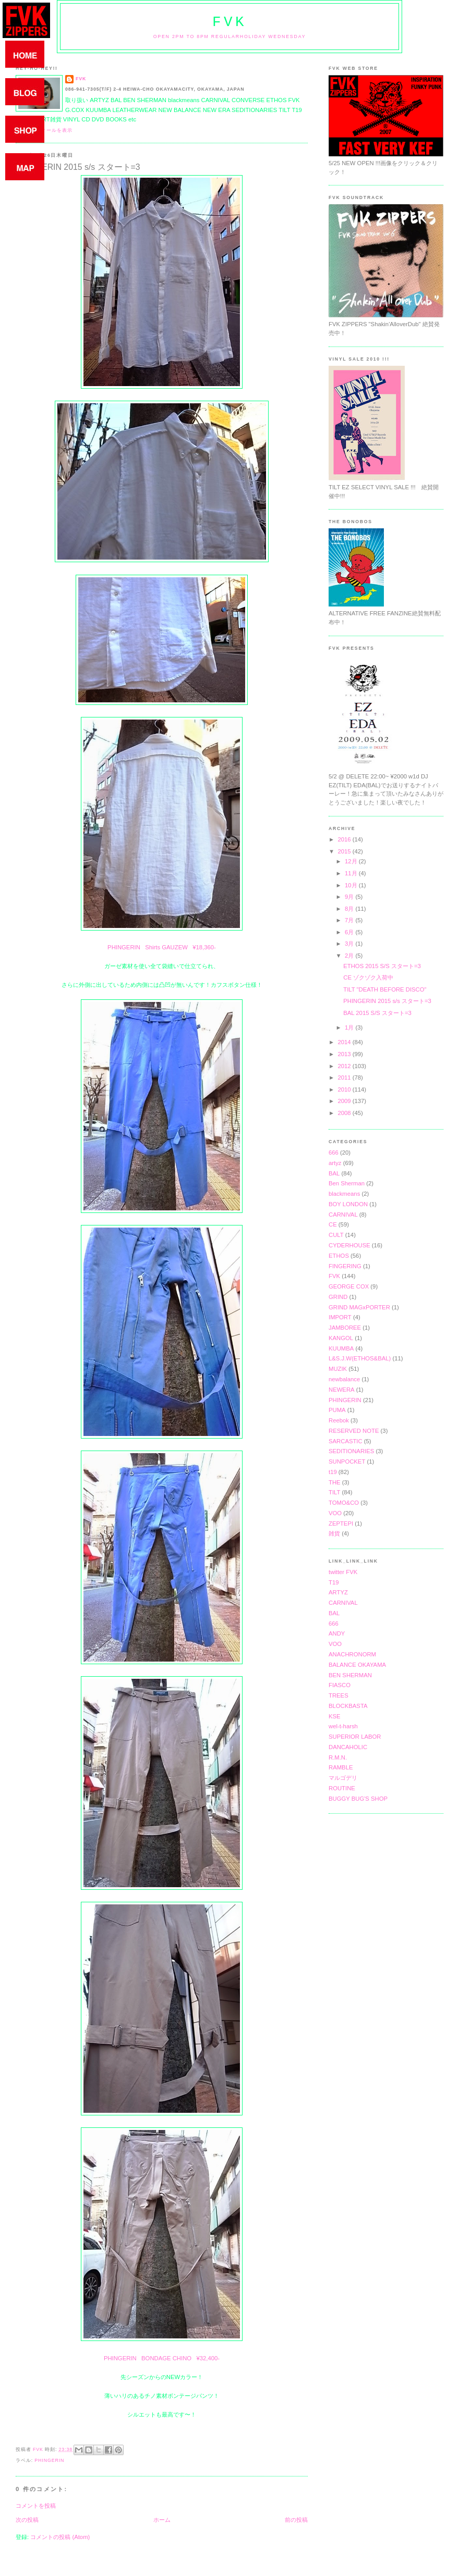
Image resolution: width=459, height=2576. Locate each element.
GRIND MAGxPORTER (359, 1307)
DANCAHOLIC (348, 1747)
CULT (336, 1235)
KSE (335, 1716)
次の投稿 (27, 2520)
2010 (344, 1089)
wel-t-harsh (343, 1726)
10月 (352, 885)
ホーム (162, 2520)
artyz (335, 1163)
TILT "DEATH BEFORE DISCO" (384, 989)
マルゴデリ (343, 1778)
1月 (350, 1027)
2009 (344, 1101)
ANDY (337, 1633)
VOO (335, 1513)
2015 (344, 851)
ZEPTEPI (341, 1523)
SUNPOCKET (347, 1461)
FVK (229, 22)
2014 (344, 1042)
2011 (344, 1077)
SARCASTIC (346, 1441)
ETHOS (339, 1256)
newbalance (344, 1379)
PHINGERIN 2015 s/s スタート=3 (387, 1001)
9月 (350, 897)
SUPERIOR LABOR (355, 1736)
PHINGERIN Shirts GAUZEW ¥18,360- (161, 947)
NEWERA (342, 1389)
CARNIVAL (343, 1214)
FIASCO (340, 1685)
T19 (334, 1582)
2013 (344, 1054)
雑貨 (334, 1533)
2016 (344, 839)
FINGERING (345, 1266)
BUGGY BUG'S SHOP (358, 1798)
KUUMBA (341, 1348)
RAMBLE (341, 1767)
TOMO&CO (344, 1503)
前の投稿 (296, 2520)
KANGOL (341, 1338)
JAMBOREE (345, 1327)
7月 (350, 920)
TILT (334, 1492)
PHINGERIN (49, 2460)
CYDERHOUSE (349, 1245)
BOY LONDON (348, 1204)
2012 (344, 1066)
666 (334, 1152)
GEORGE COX (349, 1286)
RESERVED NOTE (354, 1431)
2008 (344, 1113)
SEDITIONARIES (351, 1451)
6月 (350, 932)
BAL (334, 1173)
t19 (333, 1472)
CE (333, 1224)
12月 (352, 861)
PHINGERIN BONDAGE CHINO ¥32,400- (162, 2358)
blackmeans (344, 1194)
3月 (350, 943)
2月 (350, 955)
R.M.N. (338, 1757)
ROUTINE (342, 1788)
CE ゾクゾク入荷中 (368, 977)
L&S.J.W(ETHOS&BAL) (360, 1358)
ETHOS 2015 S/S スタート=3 (382, 966)
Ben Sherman (347, 1183)
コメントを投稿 (36, 2506)
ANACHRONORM (352, 1654)
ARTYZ (338, 1592)
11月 (352, 873)
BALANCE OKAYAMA (357, 1665)
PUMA (337, 1410)
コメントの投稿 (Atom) (60, 2537)
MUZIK (338, 1369)
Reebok (339, 1420)
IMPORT (340, 1317)
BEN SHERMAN (350, 1675)
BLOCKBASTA (348, 1706)
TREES (338, 1695)
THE (335, 1482)
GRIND (338, 1297)
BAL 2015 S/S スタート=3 (377, 1013)
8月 (350, 909)
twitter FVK (343, 1572)
